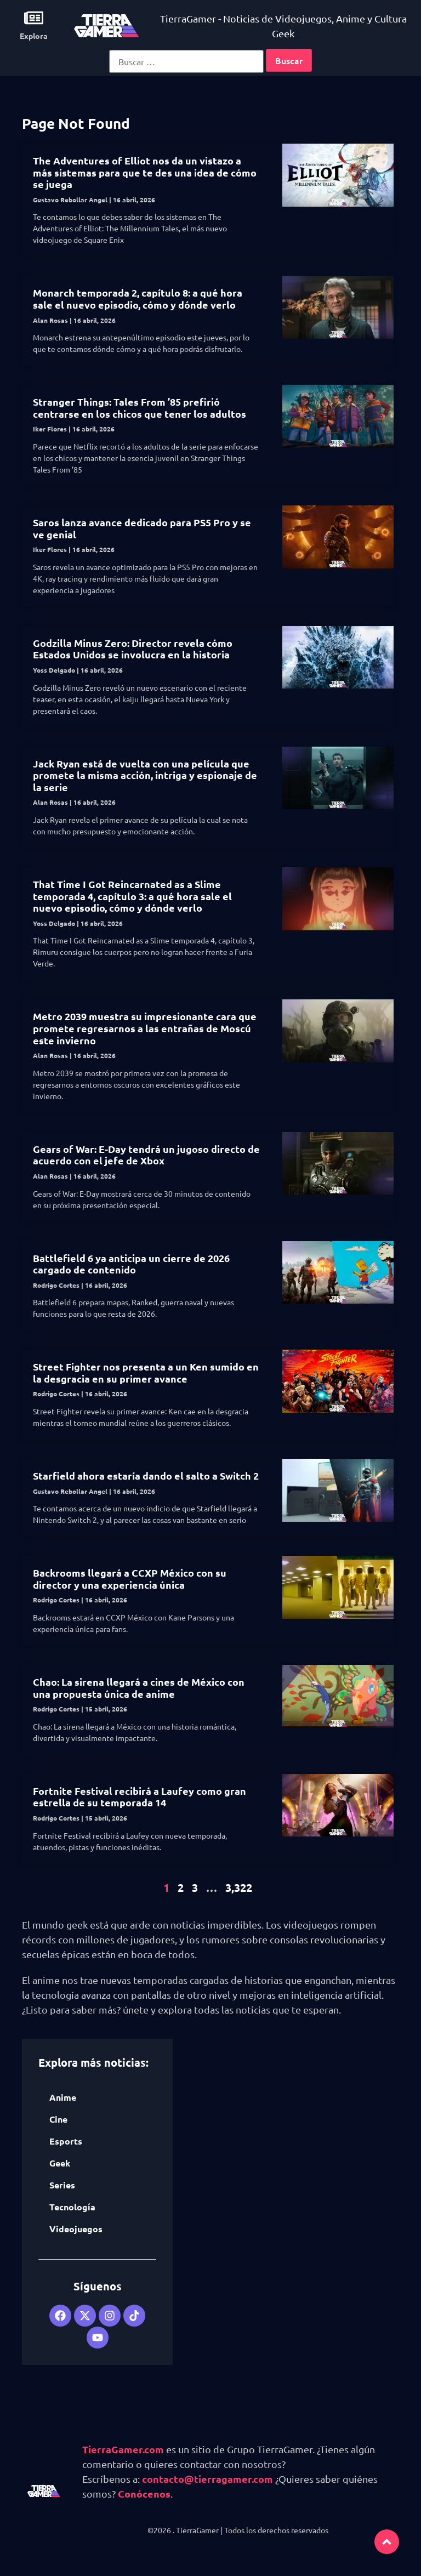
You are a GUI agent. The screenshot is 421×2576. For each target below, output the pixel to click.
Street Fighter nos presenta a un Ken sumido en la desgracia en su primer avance (146, 1372)
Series (62, 2185)
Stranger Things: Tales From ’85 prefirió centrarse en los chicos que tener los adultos (139, 407)
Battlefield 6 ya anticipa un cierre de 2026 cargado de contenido (131, 1264)
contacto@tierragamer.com (207, 2478)
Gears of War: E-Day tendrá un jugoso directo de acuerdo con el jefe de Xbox (146, 1154)
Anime (62, 2097)
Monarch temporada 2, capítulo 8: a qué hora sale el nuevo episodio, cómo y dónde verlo (137, 298)
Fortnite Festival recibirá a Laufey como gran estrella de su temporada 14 (139, 1796)
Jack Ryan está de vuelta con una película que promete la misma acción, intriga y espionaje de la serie (145, 775)
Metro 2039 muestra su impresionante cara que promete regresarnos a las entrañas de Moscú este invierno (145, 1028)
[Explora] (33, 17)
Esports (65, 2141)
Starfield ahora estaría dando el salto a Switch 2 (146, 1475)
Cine (58, 2119)
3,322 (238, 1887)
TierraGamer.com (123, 2449)
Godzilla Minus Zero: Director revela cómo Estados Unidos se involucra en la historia (132, 648)
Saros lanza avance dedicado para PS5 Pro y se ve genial (142, 528)
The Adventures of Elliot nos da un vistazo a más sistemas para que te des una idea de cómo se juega (145, 172)
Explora (34, 36)
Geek (59, 2163)
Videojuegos (76, 2228)
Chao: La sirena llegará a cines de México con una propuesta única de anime (138, 1687)
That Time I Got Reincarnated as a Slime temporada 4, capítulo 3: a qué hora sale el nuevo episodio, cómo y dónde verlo (132, 896)
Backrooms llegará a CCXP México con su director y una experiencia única (129, 1578)
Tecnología (72, 2207)
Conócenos (144, 2493)
